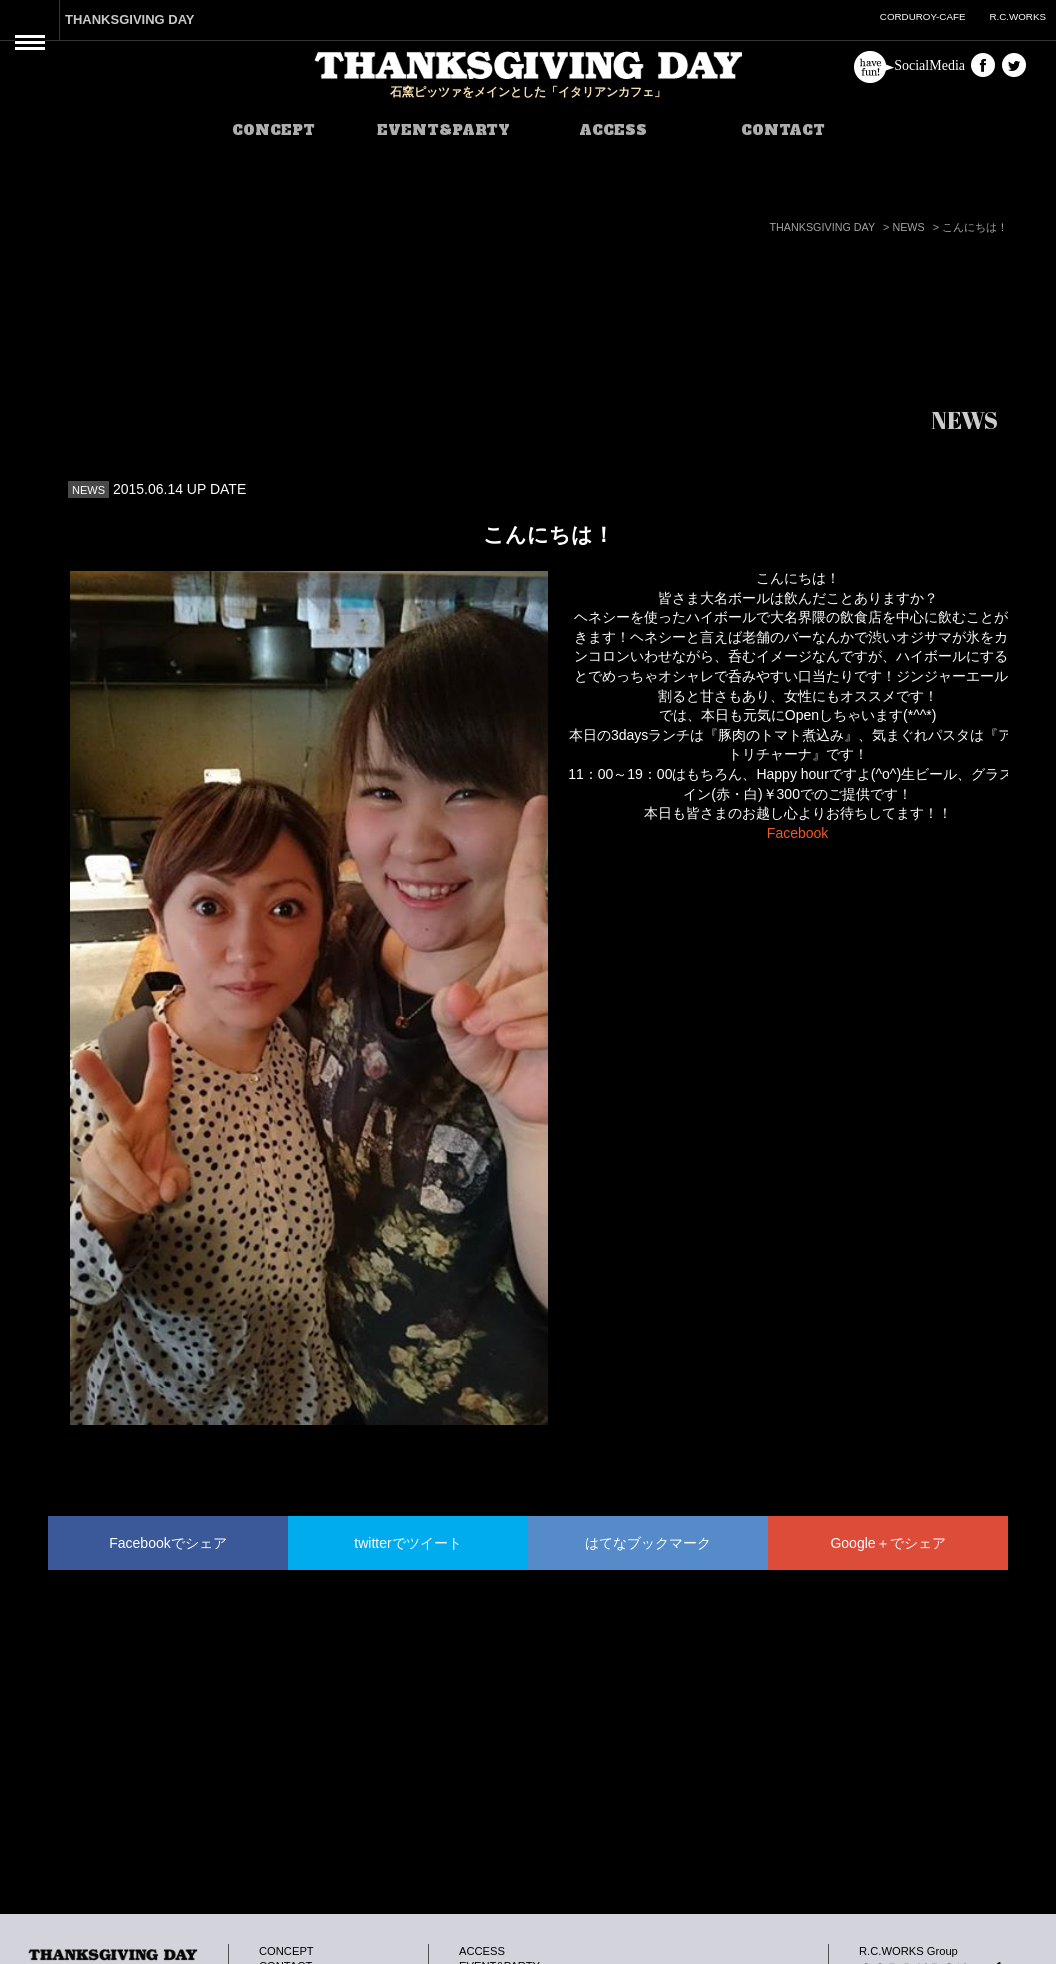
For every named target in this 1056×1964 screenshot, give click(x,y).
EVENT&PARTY (443, 130)
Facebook (797, 833)
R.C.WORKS (1017, 16)
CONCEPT (273, 130)
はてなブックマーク (648, 1543)
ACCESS (613, 130)
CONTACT (783, 130)
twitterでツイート (407, 1543)
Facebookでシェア (167, 1543)
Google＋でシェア (887, 1543)
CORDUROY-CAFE (923, 16)
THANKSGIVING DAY (130, 19)
